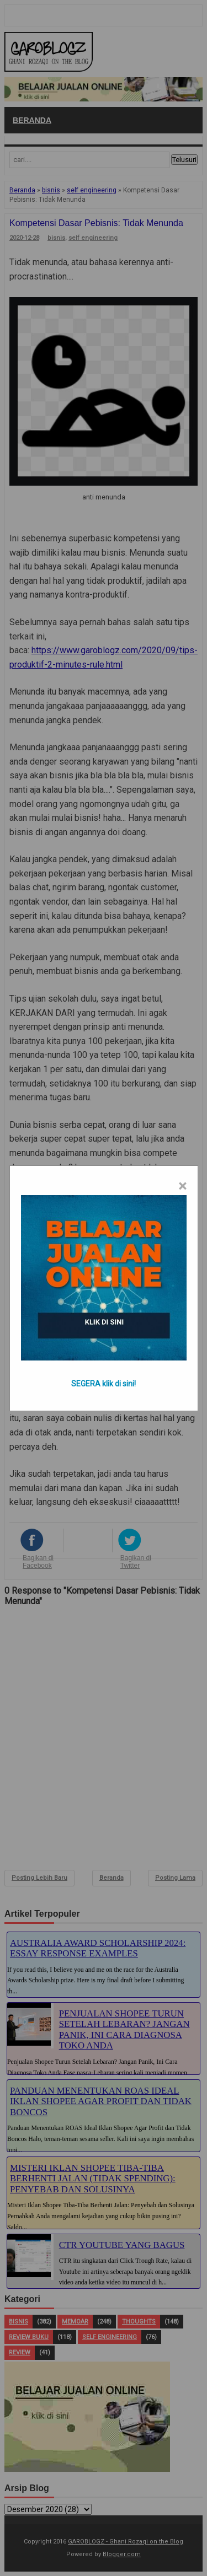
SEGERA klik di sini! (103, 1383)
